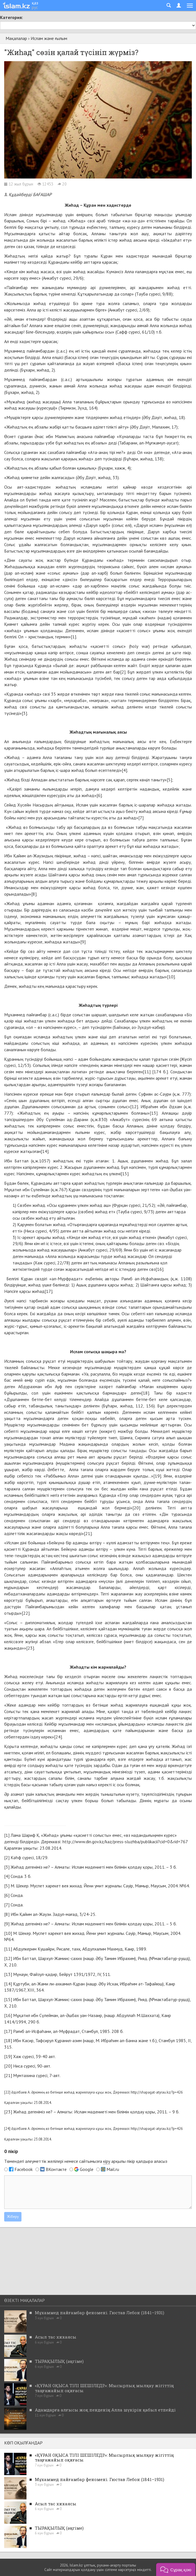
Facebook (23, 2169)
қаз (35, 3)
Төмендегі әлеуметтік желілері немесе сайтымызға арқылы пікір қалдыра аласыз (85, 2161)
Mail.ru (113, 2169)
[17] (48, 1291)
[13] (154, 1113)
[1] (73, 636)
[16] (159, 1269)
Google (86, 2169)
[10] (171, 976)
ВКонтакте (56, 2169)
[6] (99, 795)
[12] (134, 1106)
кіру (106, 2161)
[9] (83, 942)
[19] (157, 1476)
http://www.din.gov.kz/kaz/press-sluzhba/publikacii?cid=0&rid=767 (125, 1841)
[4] (124, 770)
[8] (34, 894)
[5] (169, 779)
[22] (26, 1613)
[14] (45, 1151)
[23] (30, 1648)
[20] (136, 1508)
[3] (24, 713)
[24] (58, 1737)
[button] (175, 2569)
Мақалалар (16, 38)
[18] (145, 1393)
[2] (122, 672)
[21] (88, 1533)
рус (35, 7)
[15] (125, 1173)
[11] (147, 1071)
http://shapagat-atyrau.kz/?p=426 (157, 2092)
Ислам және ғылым (49, 38)
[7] (141, 817)
